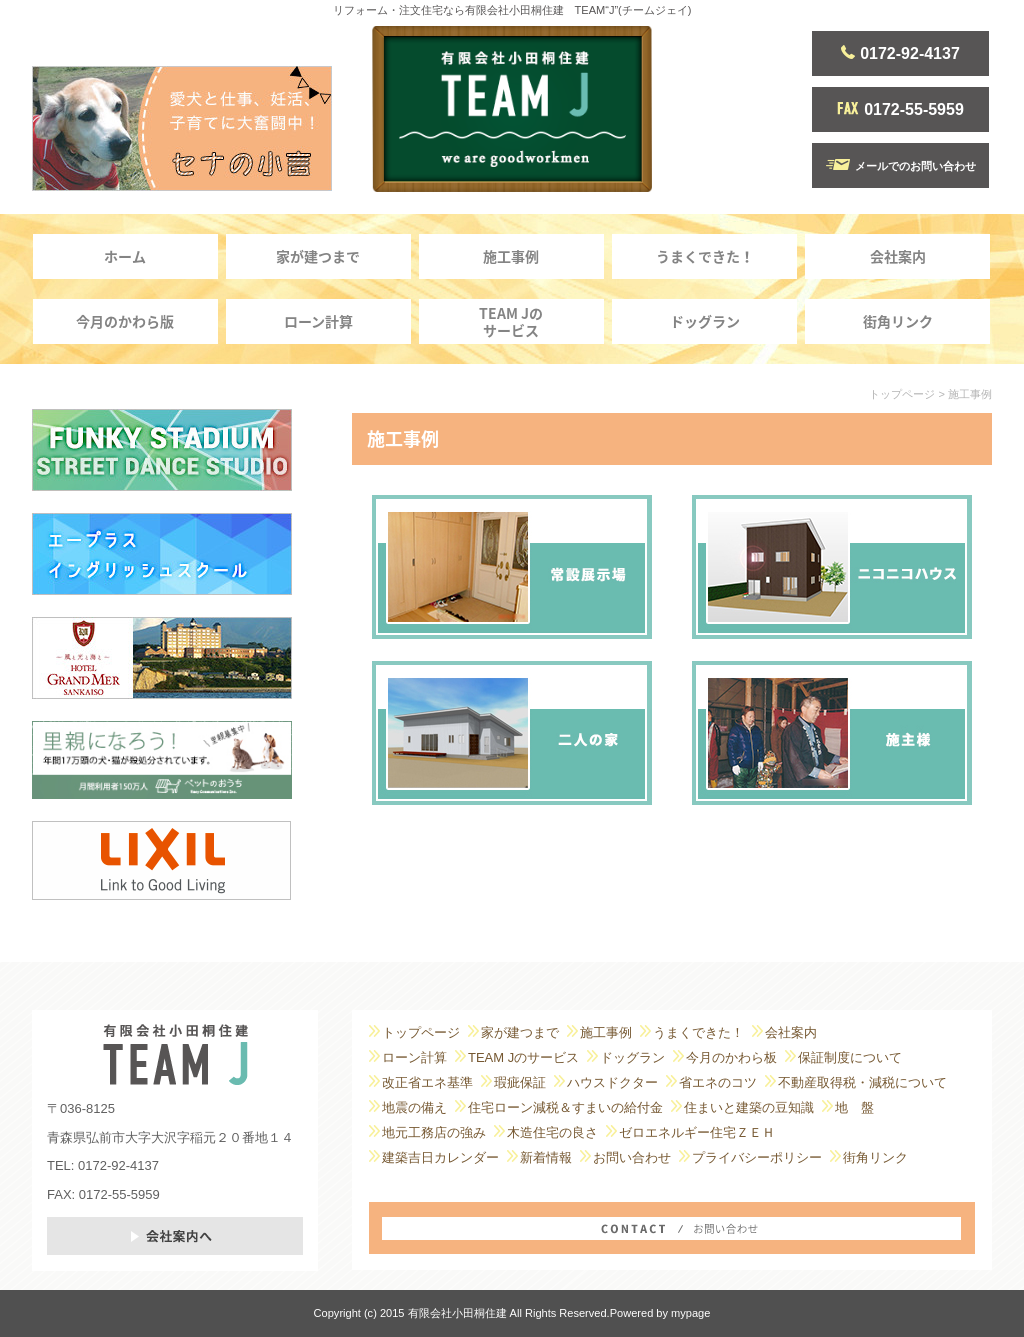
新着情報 (546, 1157)
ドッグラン (705, 321)
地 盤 (854, 1107)
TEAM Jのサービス (511, 321)
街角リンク (898, 321)
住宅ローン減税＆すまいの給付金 (565, 1107)
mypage (690, 1313)
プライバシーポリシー (757, 1157)
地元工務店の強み (434, 1132)
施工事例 (511, 256)
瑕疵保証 (520, 1082)
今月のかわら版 (125, 321)
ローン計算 (318, 321)
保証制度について (850, 1057)
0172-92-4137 (900, 53)
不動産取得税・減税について (862, 1082)
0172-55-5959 (900, 109)
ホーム (125, 256)
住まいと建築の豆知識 (749, 1107)
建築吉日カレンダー (440, 1157)
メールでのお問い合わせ (901, 166)
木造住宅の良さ (552, 1132)
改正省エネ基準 (427, 1082)
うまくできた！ (705, 256)
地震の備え (414, 1107)
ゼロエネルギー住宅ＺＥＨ (697, 1132)
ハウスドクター (612, 1082)
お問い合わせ (632, 1157)
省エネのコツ (718, 1082)
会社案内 (898, 256)
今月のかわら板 (731, 1057)
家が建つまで (318, 256)
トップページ (902, 394)
